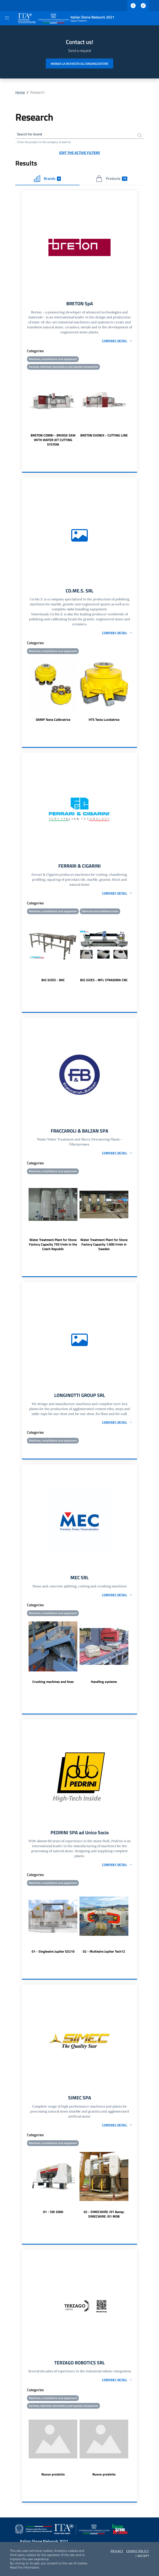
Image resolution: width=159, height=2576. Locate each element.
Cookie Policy (137, 2551)
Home (20, 92)
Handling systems (104, 1685)
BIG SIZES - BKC (53, 982)
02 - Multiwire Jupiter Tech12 (104, 1955)
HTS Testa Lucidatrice (104, 721)
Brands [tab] (47, 179)
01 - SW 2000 (53, 2216)
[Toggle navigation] (7, 17)
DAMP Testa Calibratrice (53, 721)
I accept (142, 2555)
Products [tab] (112, 179)
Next (135, 410)
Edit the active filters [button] (79, 153)
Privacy (117, 2551)
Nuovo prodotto (53, 2479)
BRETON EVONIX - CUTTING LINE (104, 436)
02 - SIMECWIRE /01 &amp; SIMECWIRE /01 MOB (104, 2218)
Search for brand (30, 134)
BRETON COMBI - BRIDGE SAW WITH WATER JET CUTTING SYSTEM (53, 441)
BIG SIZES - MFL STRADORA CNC (104, 982)
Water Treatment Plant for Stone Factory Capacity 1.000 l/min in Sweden (104, 1247)
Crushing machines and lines (53, 1685)
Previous (24, 410)
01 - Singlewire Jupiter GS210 (53, 1955)
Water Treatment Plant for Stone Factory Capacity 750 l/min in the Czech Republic (53, 1247)
